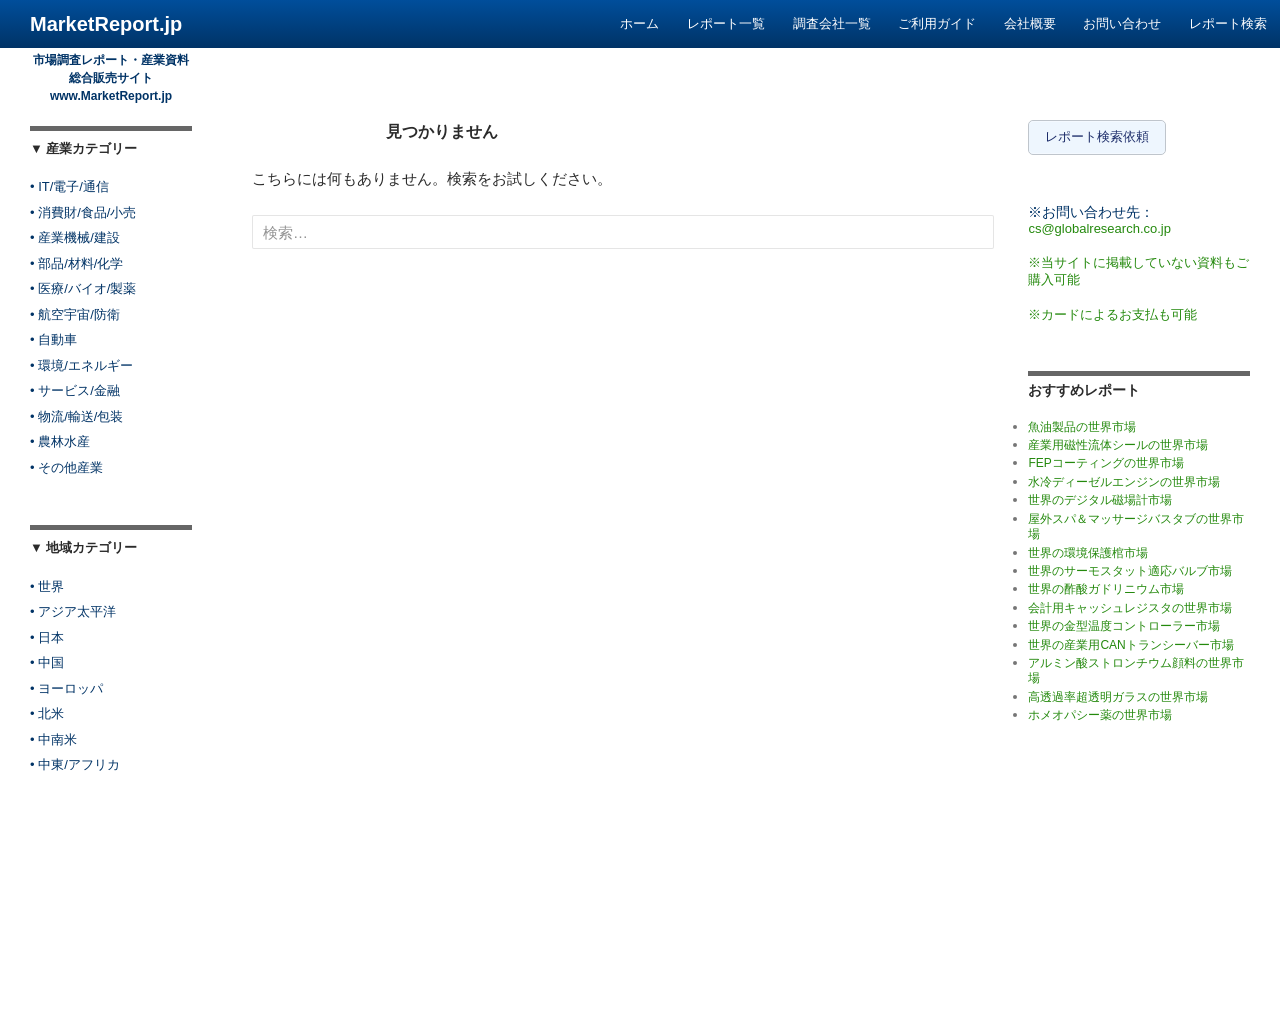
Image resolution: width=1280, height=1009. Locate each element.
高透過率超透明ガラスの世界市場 (1118, 692)
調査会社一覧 (832, 23)
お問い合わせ (1122, 23)
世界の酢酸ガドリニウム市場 (1106, 585)
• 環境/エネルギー (81, 365)
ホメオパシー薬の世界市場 (1100, 711)
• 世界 (47, 586)
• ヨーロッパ (66, 688)
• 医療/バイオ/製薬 (83, 288)
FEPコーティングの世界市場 (1105, 459)
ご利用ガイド (937, 23)
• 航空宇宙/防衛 (75, 314)
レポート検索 (1228, 23)
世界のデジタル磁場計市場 (1100, 496)
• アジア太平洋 (73, 611)
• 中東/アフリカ (75, 764)
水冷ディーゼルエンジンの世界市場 (1124, 477)
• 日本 (47, 637)
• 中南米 (53, 739)
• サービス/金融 (75, 390)
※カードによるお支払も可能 (1112, 309)
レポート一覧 (726, 23)
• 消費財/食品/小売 (83, 212)
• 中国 (47, 662)
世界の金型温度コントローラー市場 (1124, 622)
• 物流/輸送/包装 (76, 416)
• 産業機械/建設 (75, 237)
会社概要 (1030, 23)
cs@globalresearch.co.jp (1099, 223)
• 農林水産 (60, 441)
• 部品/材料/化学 (76, 263)
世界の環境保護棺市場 (1088, 548)
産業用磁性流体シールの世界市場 (1118, 441)
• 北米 (47, 713)
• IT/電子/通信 (69, 186)
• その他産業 (66, 467)
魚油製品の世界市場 (1082, 422)
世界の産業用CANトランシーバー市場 (1130, 640)
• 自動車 (53, 339)
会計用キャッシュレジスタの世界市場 (1130, 603)
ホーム (639, 23)
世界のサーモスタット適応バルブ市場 (1130, 566)
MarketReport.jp (106, 24)
